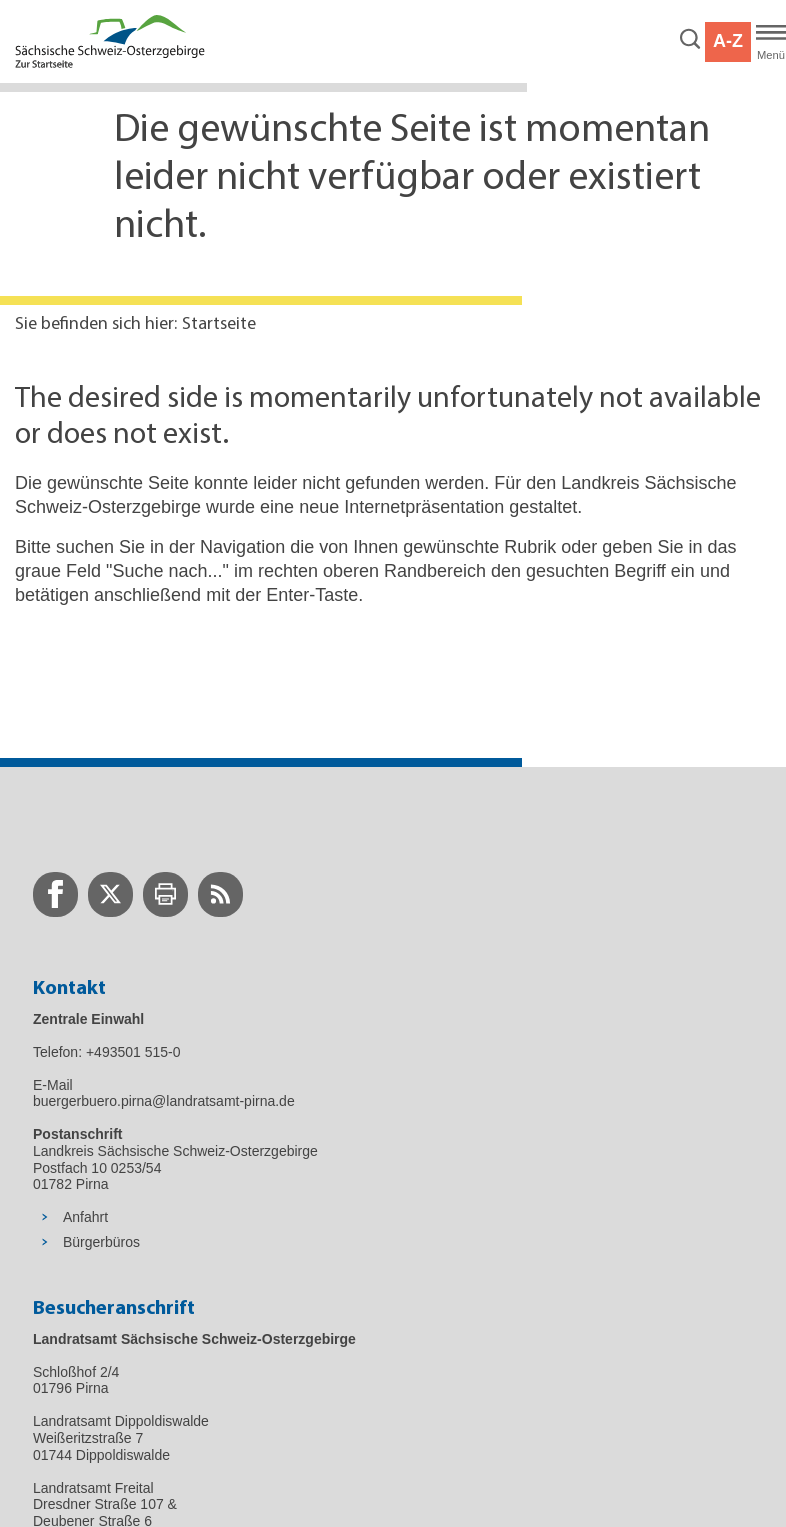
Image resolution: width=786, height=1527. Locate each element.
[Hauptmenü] (771, 42)
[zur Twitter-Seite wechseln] (110, 894)
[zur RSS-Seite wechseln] (220, 894)
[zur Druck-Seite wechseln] (165, 894)
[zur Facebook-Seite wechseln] (55, 894)
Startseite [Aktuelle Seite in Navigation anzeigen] (219, 324)
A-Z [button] (728, 41)
